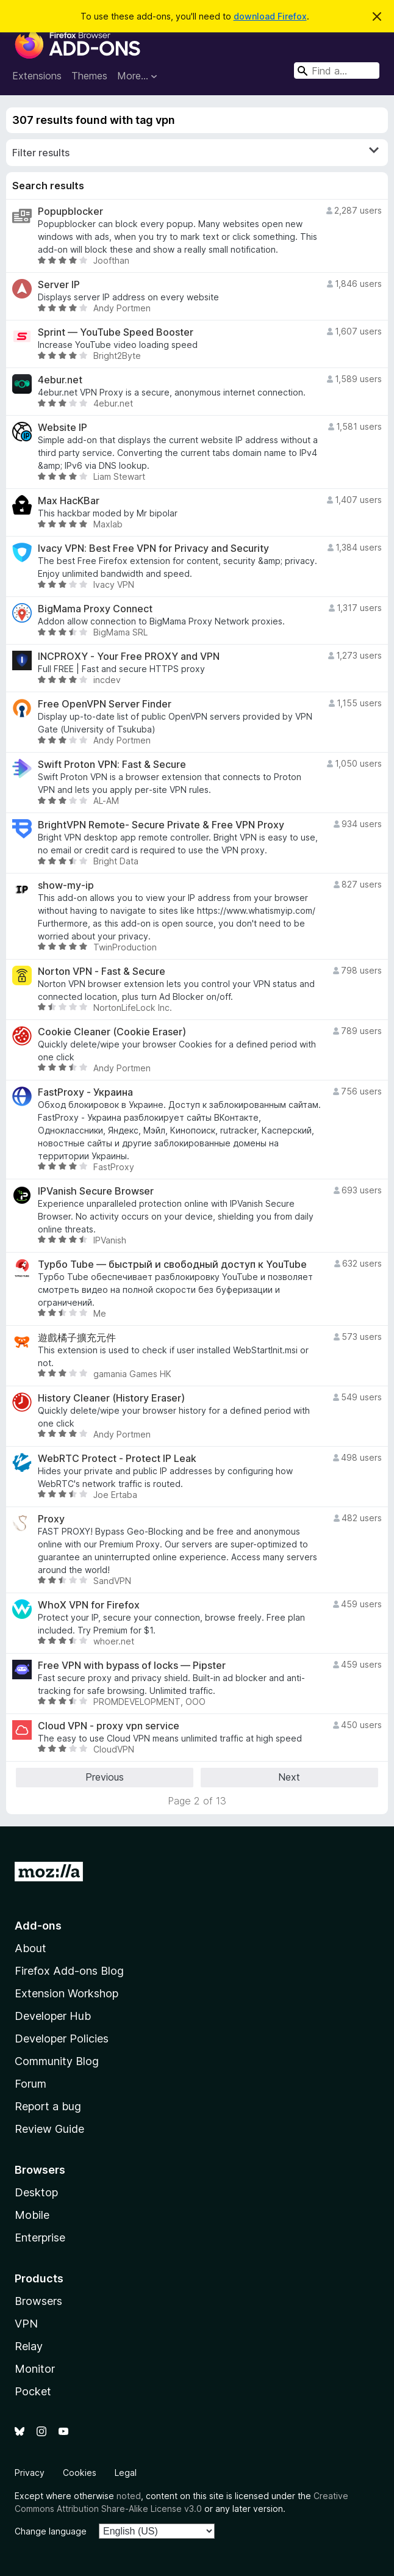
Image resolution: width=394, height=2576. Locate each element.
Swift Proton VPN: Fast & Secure (112, 764)
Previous (104, 1777)
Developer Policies (62, 2038)
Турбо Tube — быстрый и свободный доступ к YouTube (172, 1264)
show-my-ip (66, 885)
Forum (30, 2083)
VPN (26, 2323)
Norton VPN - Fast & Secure (101, 971)
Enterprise (40, 2237)
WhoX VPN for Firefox (89, 1605)
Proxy (51, 1519)
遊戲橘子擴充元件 (77, 1338)
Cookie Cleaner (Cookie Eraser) (112, 1032)
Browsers (38, 2301)
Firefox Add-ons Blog (69, 1970)
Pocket (33, 2391)
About (30, 1948)
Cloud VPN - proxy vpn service (108, 1726)
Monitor (35, 2368)
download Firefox (270, 16)
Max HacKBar (68, 501)
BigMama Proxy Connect (95, 609)
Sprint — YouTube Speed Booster (115, 332)
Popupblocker (70, 211)
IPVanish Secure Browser (96, 1191)
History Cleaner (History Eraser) (111, 1398)
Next (289, 1777)
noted (128, 2496)
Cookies (79, 2472)
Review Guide (49, 2128)
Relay (29, 2346)
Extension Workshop (66, 1993)
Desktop (36, 2192)
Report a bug (48, 2106)
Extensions (37, 76)
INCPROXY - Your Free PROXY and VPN (129, 656)
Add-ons (38, 1925)
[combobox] (336, 70)
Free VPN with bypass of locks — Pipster (132, 1665)
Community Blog (57, 2061)
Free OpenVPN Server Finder (104, 704)
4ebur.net (60, 380)
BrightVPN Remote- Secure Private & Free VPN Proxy (161, 825)
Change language (51, 2531)
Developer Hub (53, 2016)
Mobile (32, 2215)
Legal (126, 2472)
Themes (89, 76)
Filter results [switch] (195, 152)
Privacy (30, 2472)
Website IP (62, 427)
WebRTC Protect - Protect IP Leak (117, 1458)
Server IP (59, 285)
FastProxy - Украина (85, 1092)
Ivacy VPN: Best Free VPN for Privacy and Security (153, 548)
